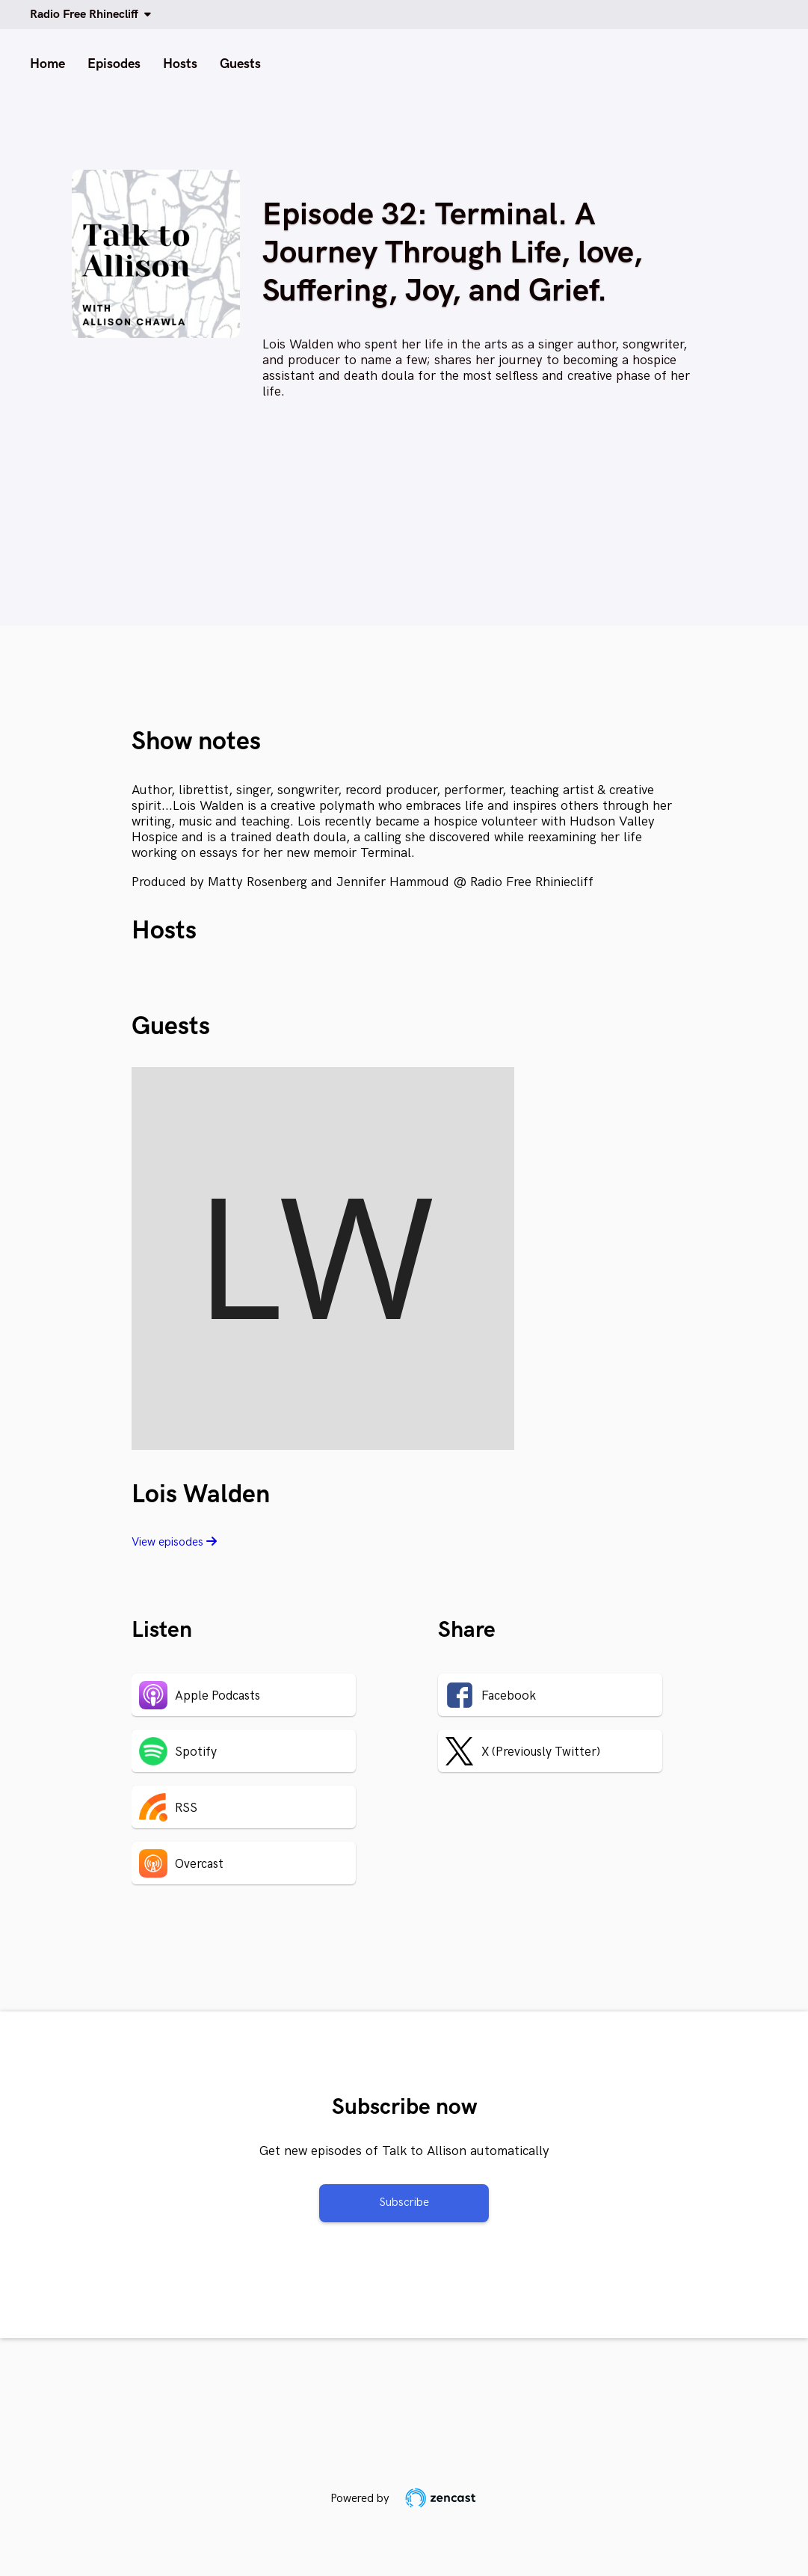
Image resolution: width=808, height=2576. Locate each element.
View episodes (174, 1542)
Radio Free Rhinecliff (87, 14)
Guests (240, 64)
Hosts (180, 64)
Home (47, 64)
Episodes (114, 64)
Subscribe (404, 2202)
